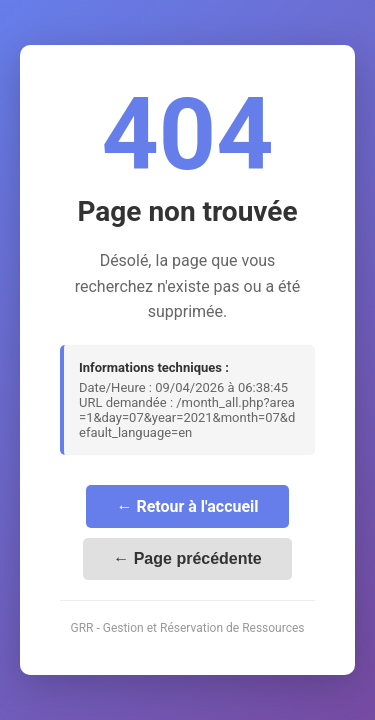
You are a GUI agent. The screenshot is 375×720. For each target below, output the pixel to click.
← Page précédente (187, 558)
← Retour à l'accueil (187, 506)
